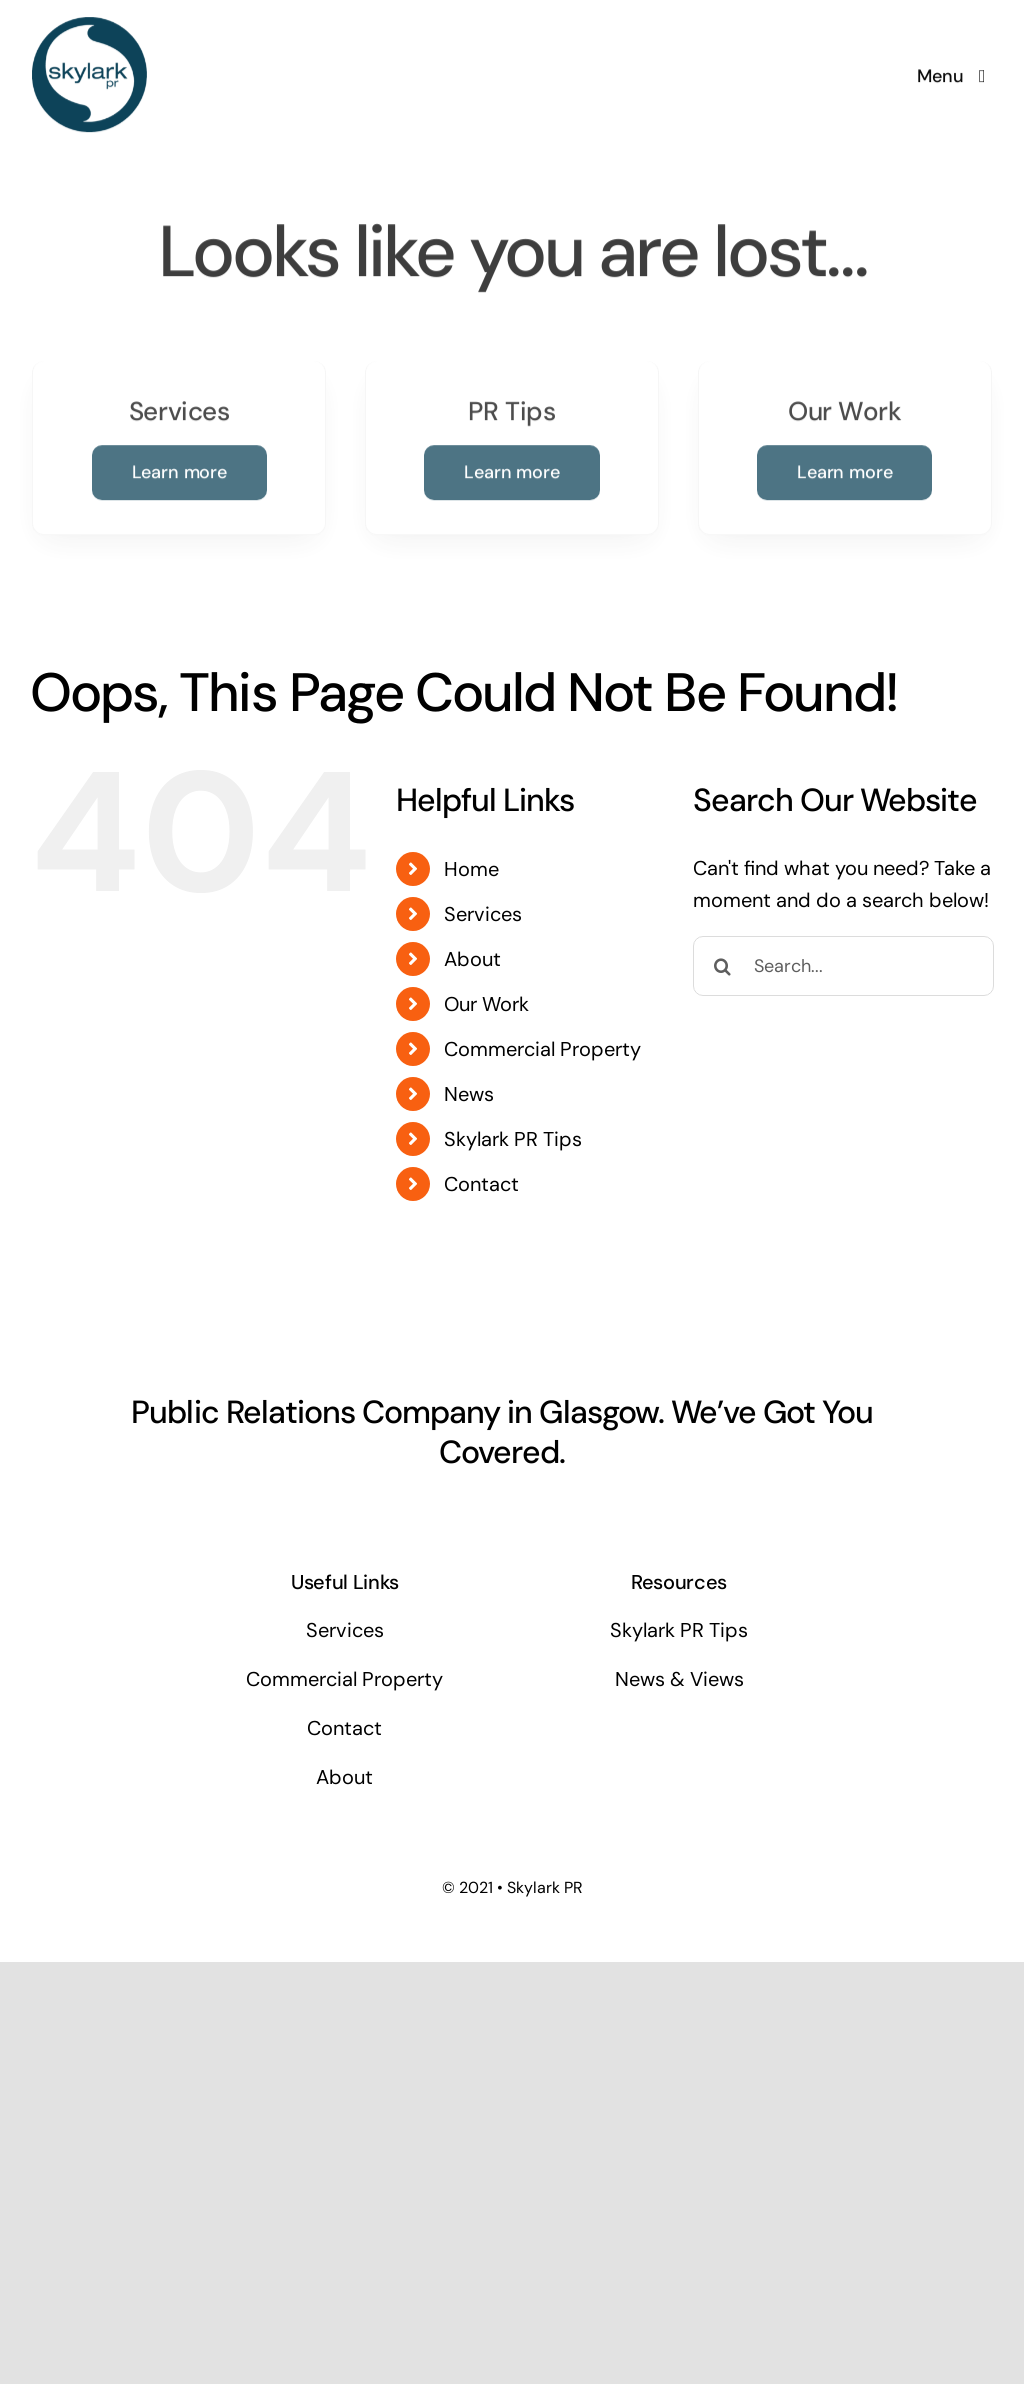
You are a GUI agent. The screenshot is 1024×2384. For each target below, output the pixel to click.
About (472, 959)
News (469, 1094)
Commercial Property (542, 1049)
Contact (481, 1184)
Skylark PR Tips (513, 1139)
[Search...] (843, 966)
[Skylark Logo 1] (89, 25)
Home (471, 869)
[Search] (723, 966)
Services (483, 914)
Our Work (486, 1004)
